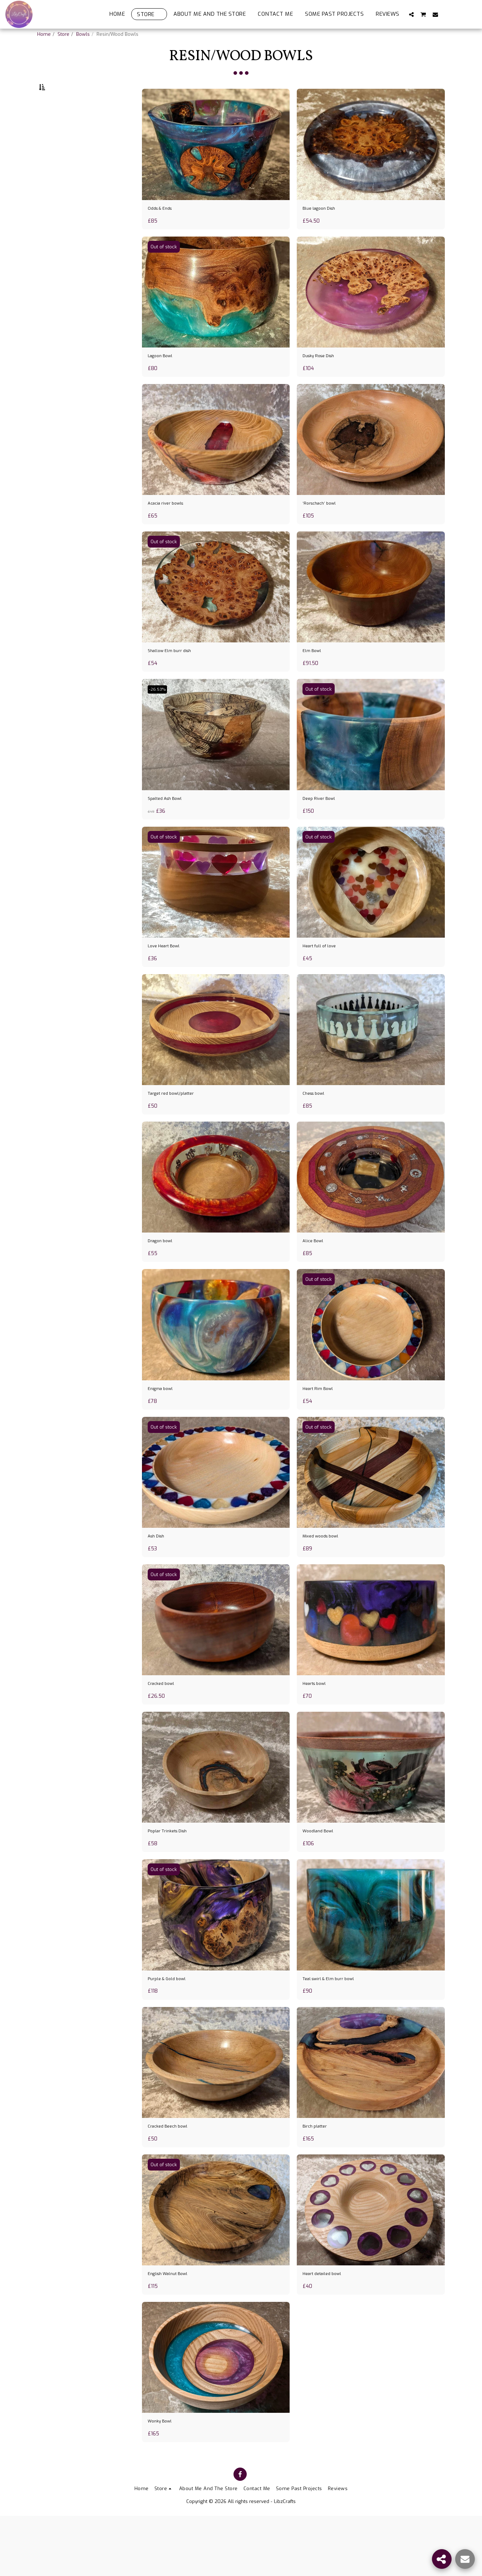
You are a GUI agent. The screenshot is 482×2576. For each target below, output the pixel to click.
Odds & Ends (164, 228)
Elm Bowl (315, 678)
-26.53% (160, 718)
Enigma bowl (165, 1429)
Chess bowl (318, 1129)
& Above (60, 200)
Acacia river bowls (171, 529)
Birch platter (319, 2180)
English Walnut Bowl (175, 2330)
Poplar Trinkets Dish (174, 1880)
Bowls (83, 34)
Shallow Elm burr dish (176, 678)
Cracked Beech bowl (174, 2180)
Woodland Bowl (323, 1880)
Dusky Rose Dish (324, 378)
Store (63, 34)
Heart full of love (325, 979)
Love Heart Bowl (169, 979)
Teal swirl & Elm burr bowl (337, 2030)
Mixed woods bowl (327, 1580)
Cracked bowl (165, 1730)
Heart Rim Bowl (323, 1429)
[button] (411, 14)
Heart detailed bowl (328, 2330)
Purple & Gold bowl (173, 2030)
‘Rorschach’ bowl (324, 529)
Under (58, 162)
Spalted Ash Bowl (171, 829)
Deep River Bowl (324, 829)
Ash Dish (159, 1580)
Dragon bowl (164, 1279)
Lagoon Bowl (165, 378)
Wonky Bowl (164, 2480)
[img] (216, 162)
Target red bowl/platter (179, 1129)
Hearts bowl (318, 1730)
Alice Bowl (316, 1279)
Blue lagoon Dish (324, 228)
